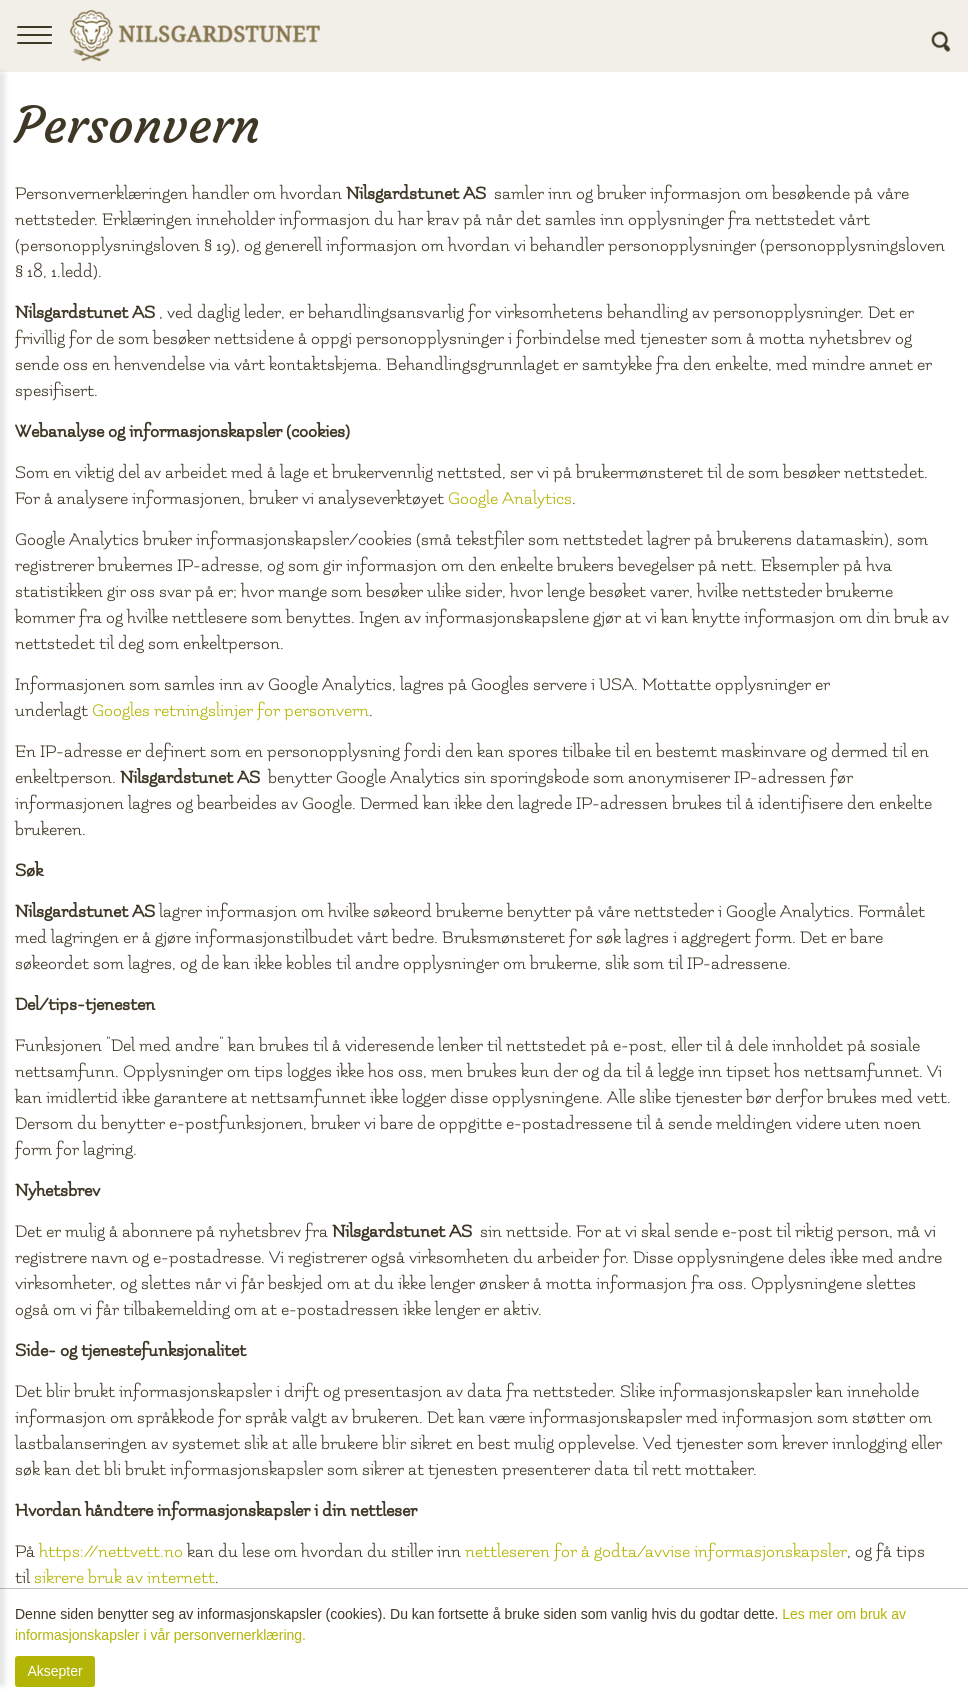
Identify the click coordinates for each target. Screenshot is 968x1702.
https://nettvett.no (111, 1551)
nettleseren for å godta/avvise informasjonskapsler (656, 1551)
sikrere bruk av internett (124, 1577)
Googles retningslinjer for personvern (230, 710)
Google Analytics (510, 498)
